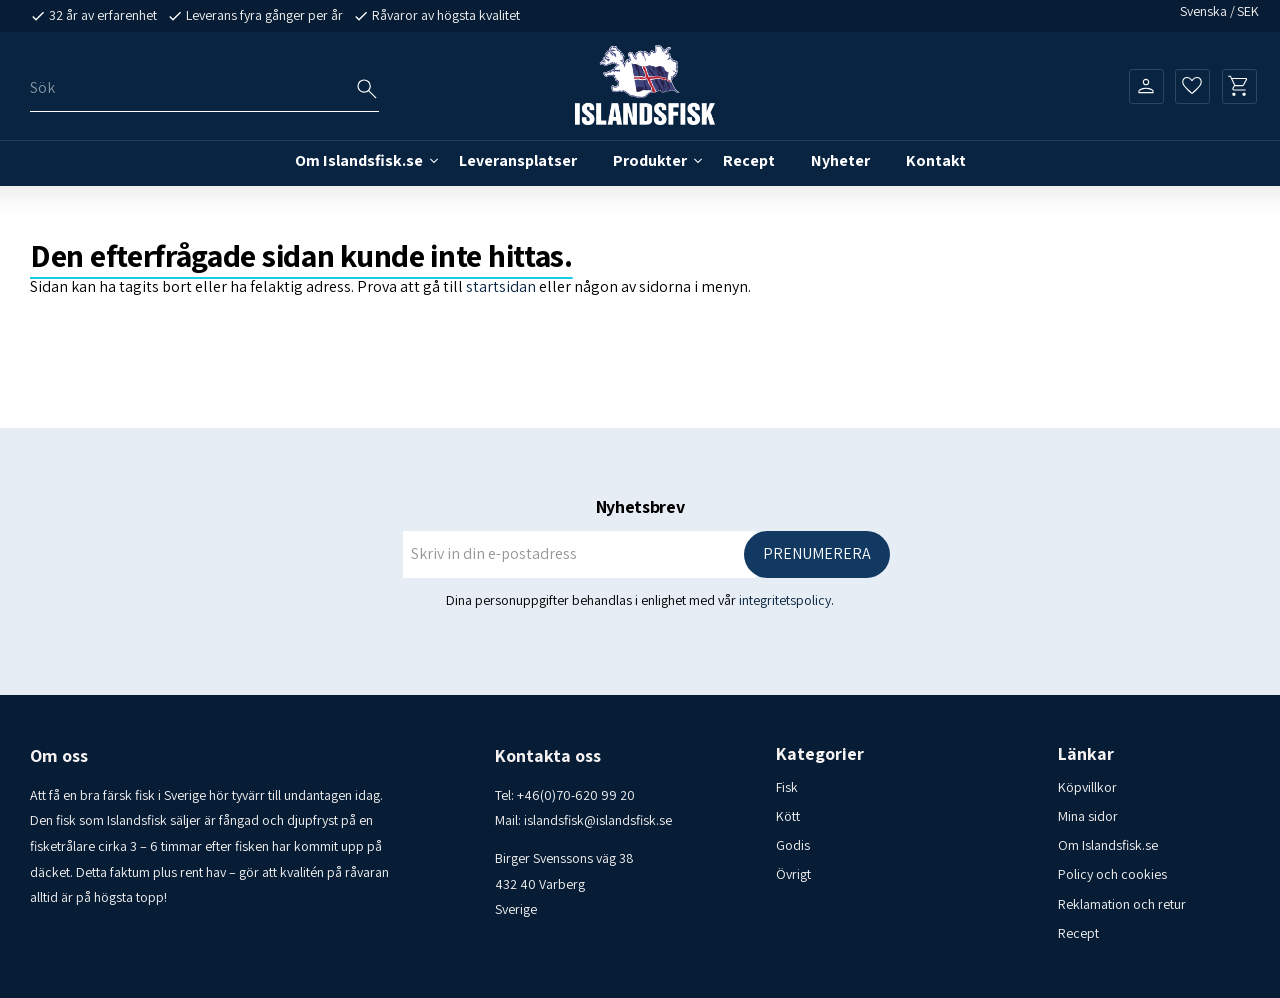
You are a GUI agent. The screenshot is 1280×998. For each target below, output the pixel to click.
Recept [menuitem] (749, 160)
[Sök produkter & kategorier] (204, 88)
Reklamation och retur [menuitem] (1122, 904)
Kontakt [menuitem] (936, 160)
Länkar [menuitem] (1086, 754)
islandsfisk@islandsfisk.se (598, 820)
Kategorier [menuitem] (820, 754)
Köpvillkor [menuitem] (1087, 787)
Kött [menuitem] (788, 816)
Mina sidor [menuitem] (1088, 816)
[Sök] (367, 89)
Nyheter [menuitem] (840, 160)
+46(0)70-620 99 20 (576, 795)
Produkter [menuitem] (650, 160)
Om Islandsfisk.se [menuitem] (359, 160)
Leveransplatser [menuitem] (518, 160)
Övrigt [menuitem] (793, 874)
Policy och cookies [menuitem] (1112, 874)
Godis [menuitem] (793, 845)
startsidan (501, 286)
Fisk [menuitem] (787, 787)
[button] (1192, 86)
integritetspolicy (785, 600)
